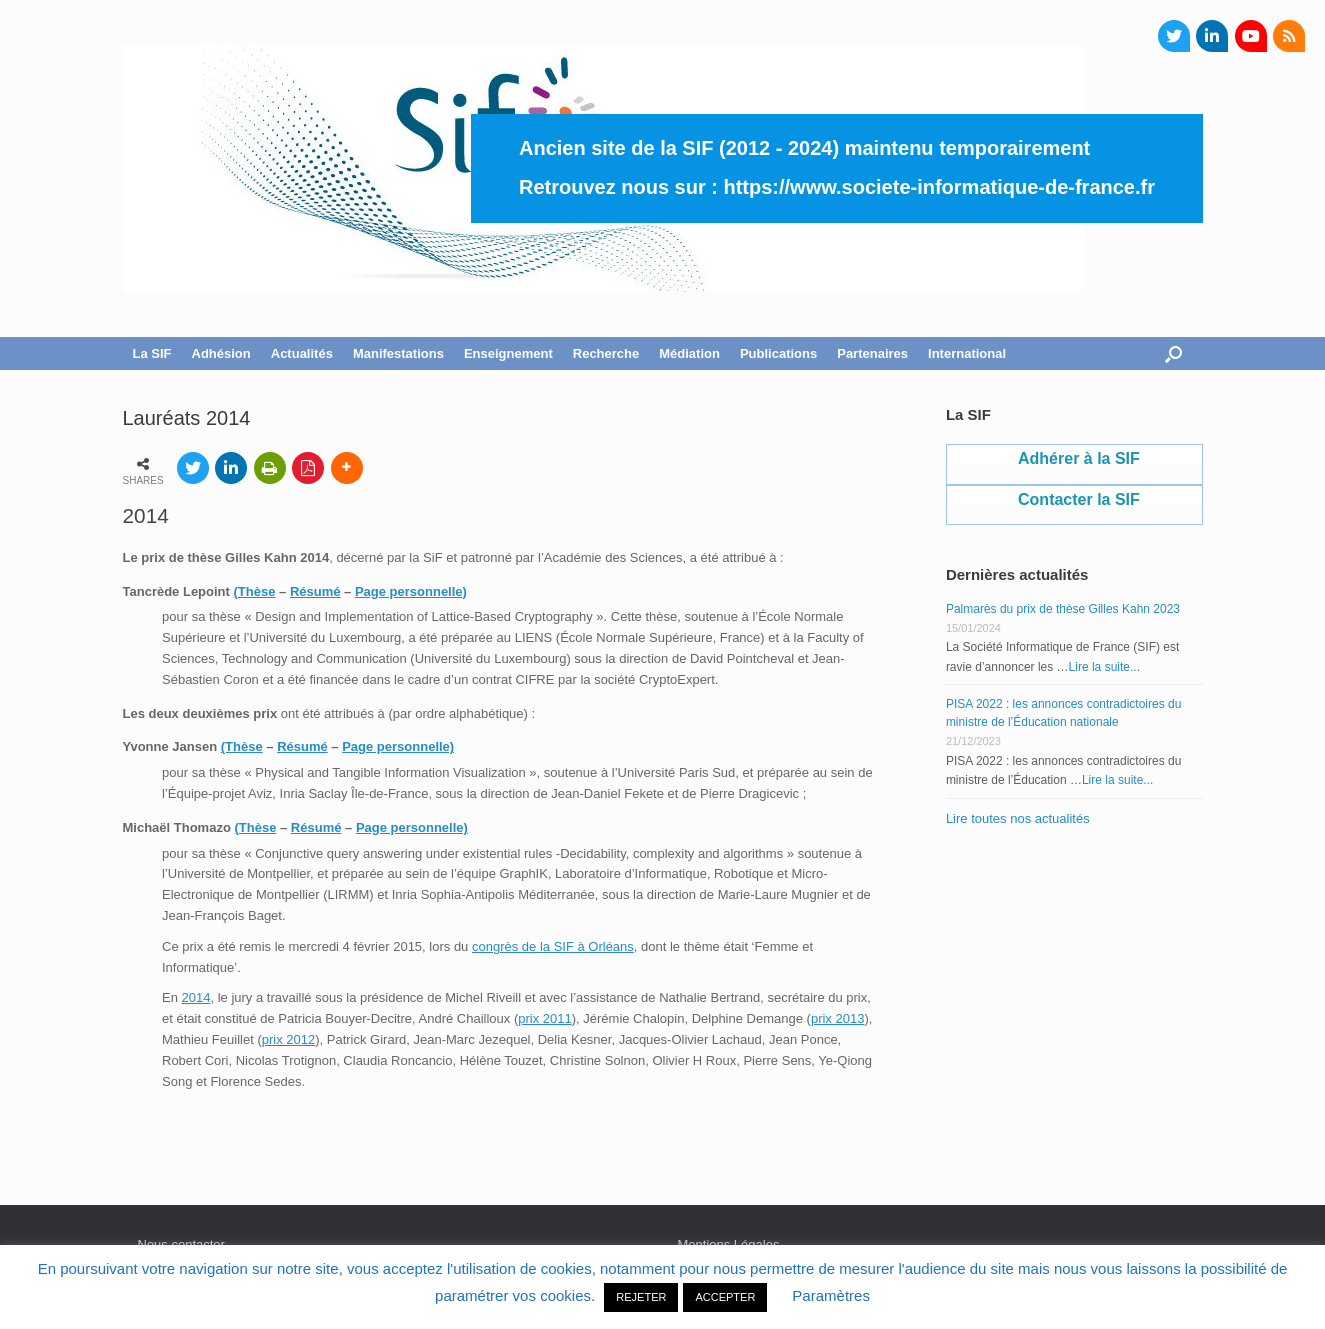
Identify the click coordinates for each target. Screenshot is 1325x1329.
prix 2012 (288, 1039)
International (967, 353)
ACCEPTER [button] (725, 1297)
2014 (196, 997)
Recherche (606, 353)
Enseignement (508, 353)
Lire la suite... (1104, 667)
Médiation (689, 353)
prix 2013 (837, 1018)
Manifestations (398, 353)
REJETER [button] (641, 1297)
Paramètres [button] (831, 1295)
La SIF (152, 353)
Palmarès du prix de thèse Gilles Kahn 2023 (1063, 609)
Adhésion (221, 353)
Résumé (315, 591)
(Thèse (255, 591)
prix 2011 (544, 1018)
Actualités (302, 353)
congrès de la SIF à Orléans (553, 946)
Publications (778, 353)
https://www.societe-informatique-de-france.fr (939, 187)
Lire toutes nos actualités (1018, 818)
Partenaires (872, 353)
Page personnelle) (411, 591)
